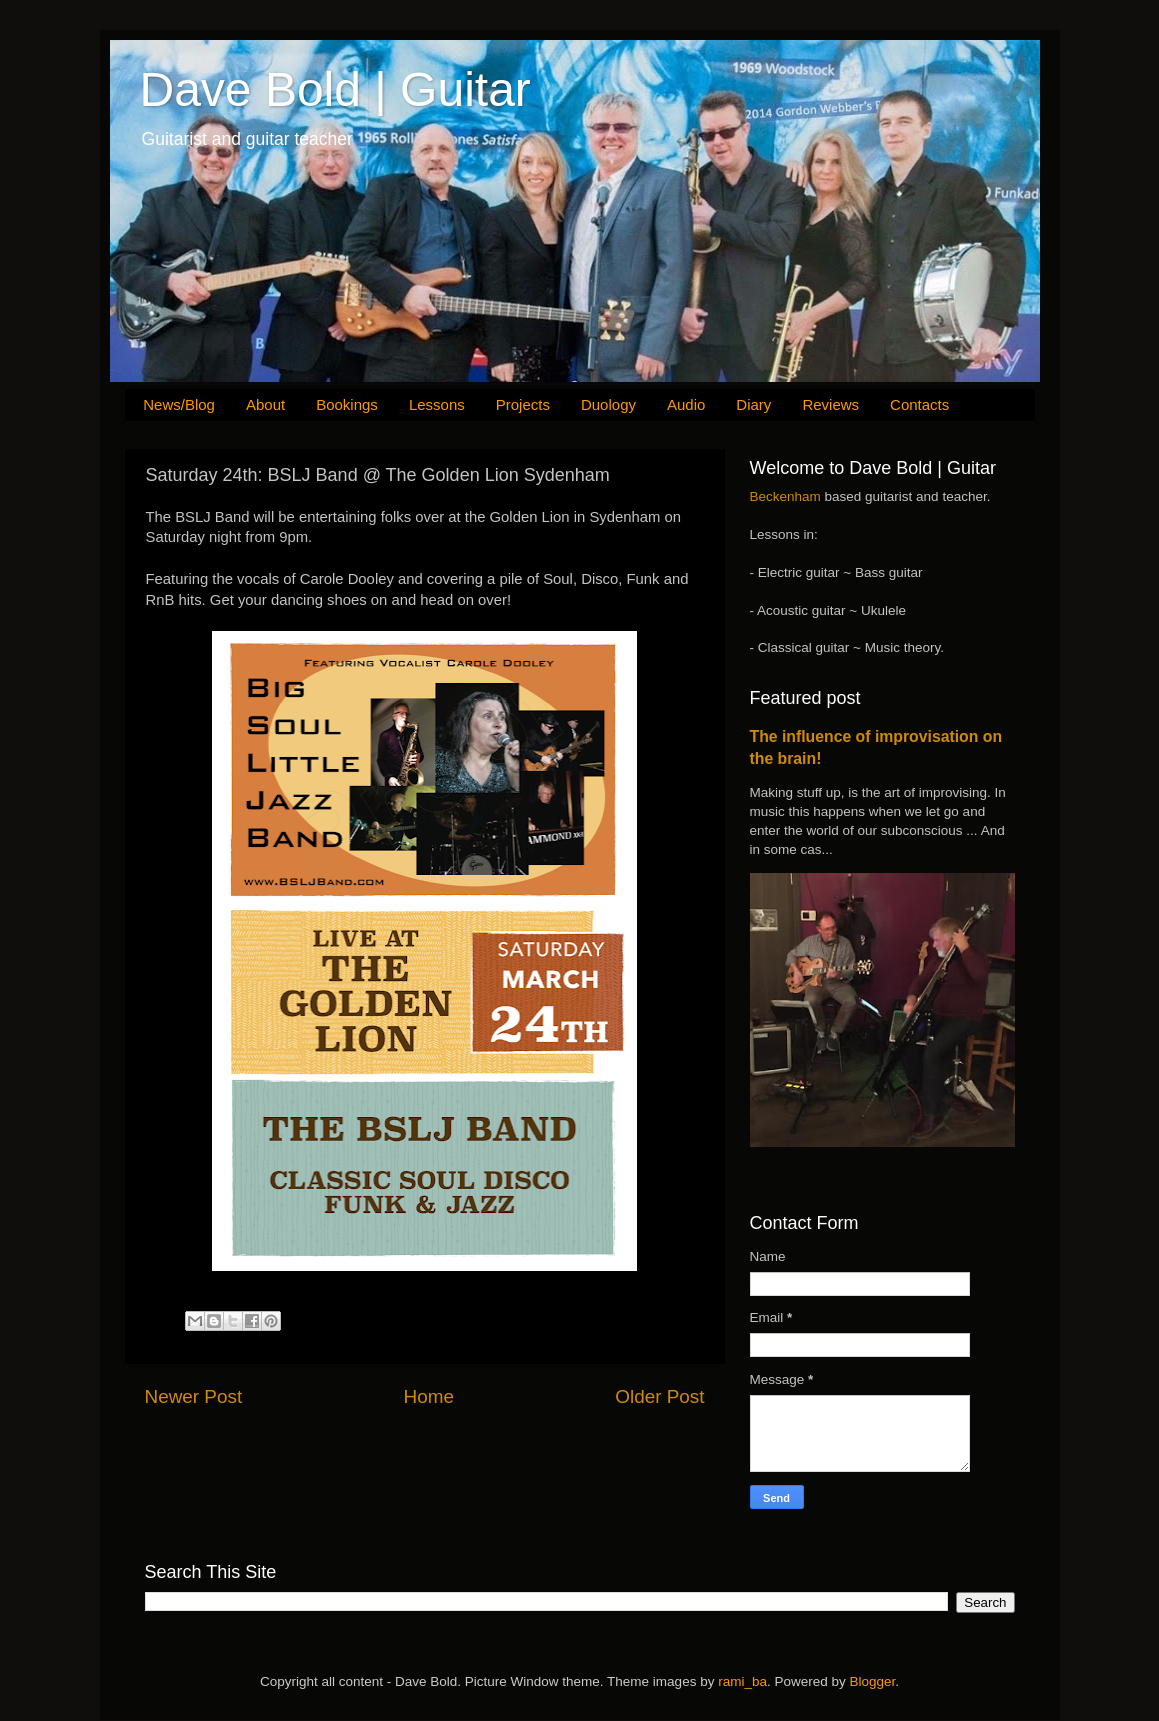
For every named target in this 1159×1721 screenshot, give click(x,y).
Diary (753, 404)
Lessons (437, 404)
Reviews (830, 404)
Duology (608, 404)
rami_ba (742, 1681)
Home (429, 1396)
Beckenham (785, 496)
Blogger (872, 1681)
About (265, 404)
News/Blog (179, 404)
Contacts (919, 404)
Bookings (347, 404)
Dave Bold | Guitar (335, 89)
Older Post (659, 1396)
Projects (523, 404)
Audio (686, 404)
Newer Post (194, 1396)
